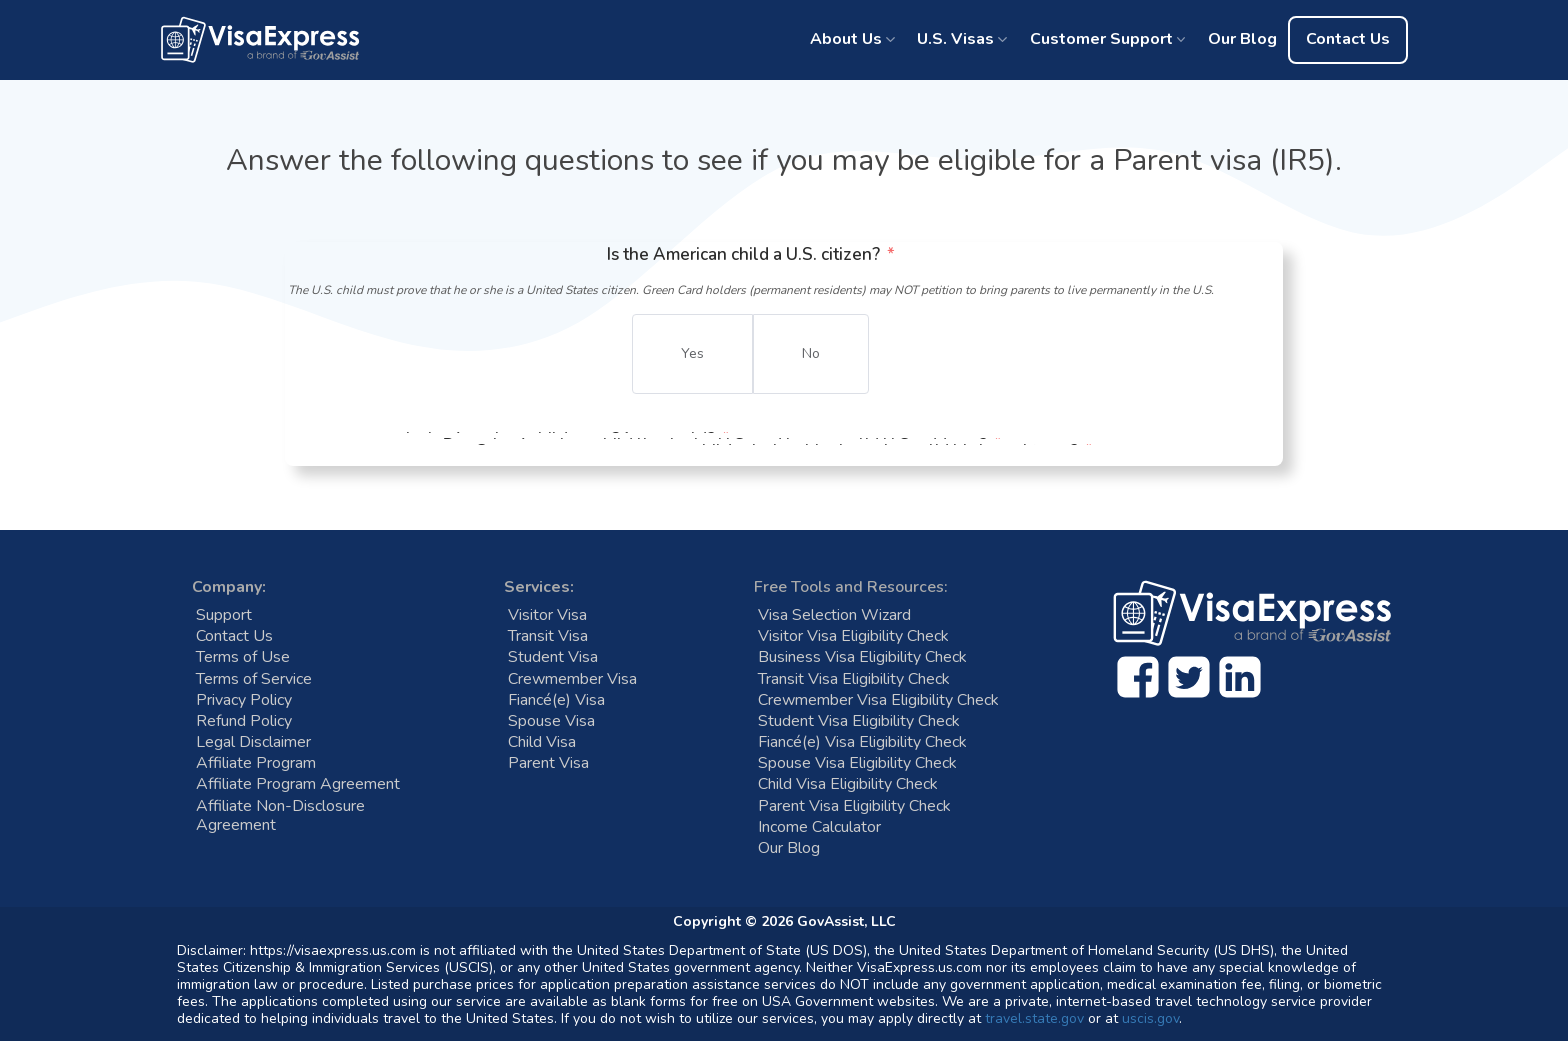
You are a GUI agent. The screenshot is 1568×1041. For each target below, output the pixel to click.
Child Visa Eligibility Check (848, 784)
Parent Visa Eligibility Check (854, 806)
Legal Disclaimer (253, 742)
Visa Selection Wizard (834, 615)
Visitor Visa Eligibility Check (853, 636)
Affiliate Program (256, 763)
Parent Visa (548, 763)
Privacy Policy (244, 700)
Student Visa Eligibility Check (859, 721)
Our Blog (1242, 39)
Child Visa (542, 742)
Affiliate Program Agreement (298, 784)
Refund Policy (244, 721)
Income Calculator (819, 827)
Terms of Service (254, 679)
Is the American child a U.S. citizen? (743, 255)
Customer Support (1101, 39)
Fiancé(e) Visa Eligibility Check (862, 742)
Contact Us (1348, 39)
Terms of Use (243, 657)
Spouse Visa (551, 721)
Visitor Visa (547, 615)
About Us (846, 39)
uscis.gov (1150, 1018)
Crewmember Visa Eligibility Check (878, 700)
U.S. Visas (955, 39)
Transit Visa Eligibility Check (854, 679)
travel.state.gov (1034, 1018)
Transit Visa (548, 636)
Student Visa (553, 657)
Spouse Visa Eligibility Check (857, 763)
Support (224, 615)
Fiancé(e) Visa (556, 700)
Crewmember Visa (572, 679)
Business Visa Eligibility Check (862, 657)
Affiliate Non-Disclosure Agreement (280, 816)
